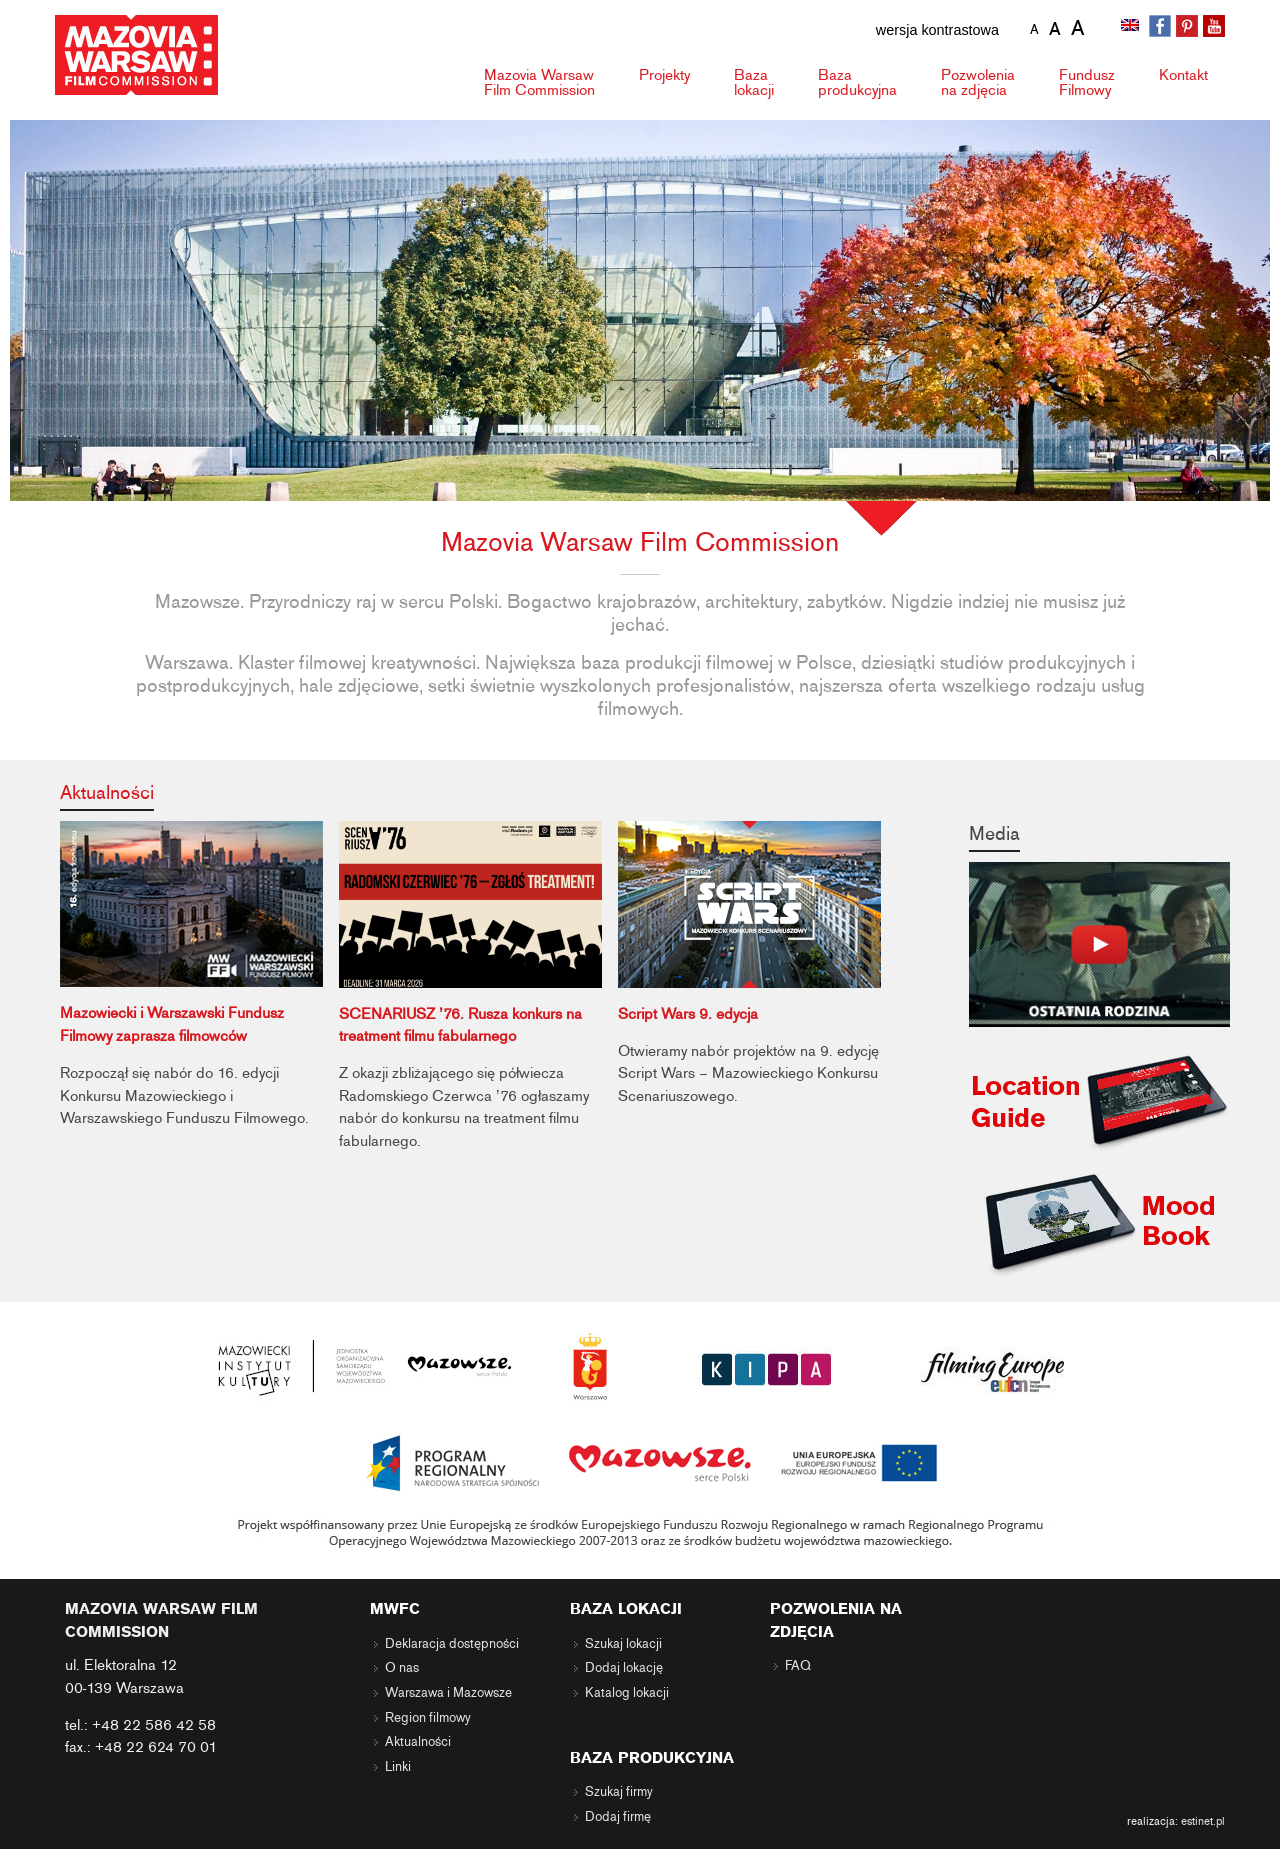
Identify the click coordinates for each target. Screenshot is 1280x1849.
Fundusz (1087, 82)
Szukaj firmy (619, 1792)
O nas (402, 1668)
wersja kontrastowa (937, 30)
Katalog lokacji (627, 1693)
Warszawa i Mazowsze (448, 1693)
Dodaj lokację (624, 1668)
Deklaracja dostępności (452, 1644)
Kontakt (1183, 75)
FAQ (798, 1666)
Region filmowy (428, 1718)
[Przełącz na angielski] (1132, 27)
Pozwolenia (978, 82)
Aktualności (107, 792)
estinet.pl (1203, 1821)
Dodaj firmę (618, 1817)
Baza (754, 82)
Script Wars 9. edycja (688, 1014)
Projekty (664, 75)
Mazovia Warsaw (539, 82)
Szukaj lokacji (623, 1644)
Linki (398, 1767)
